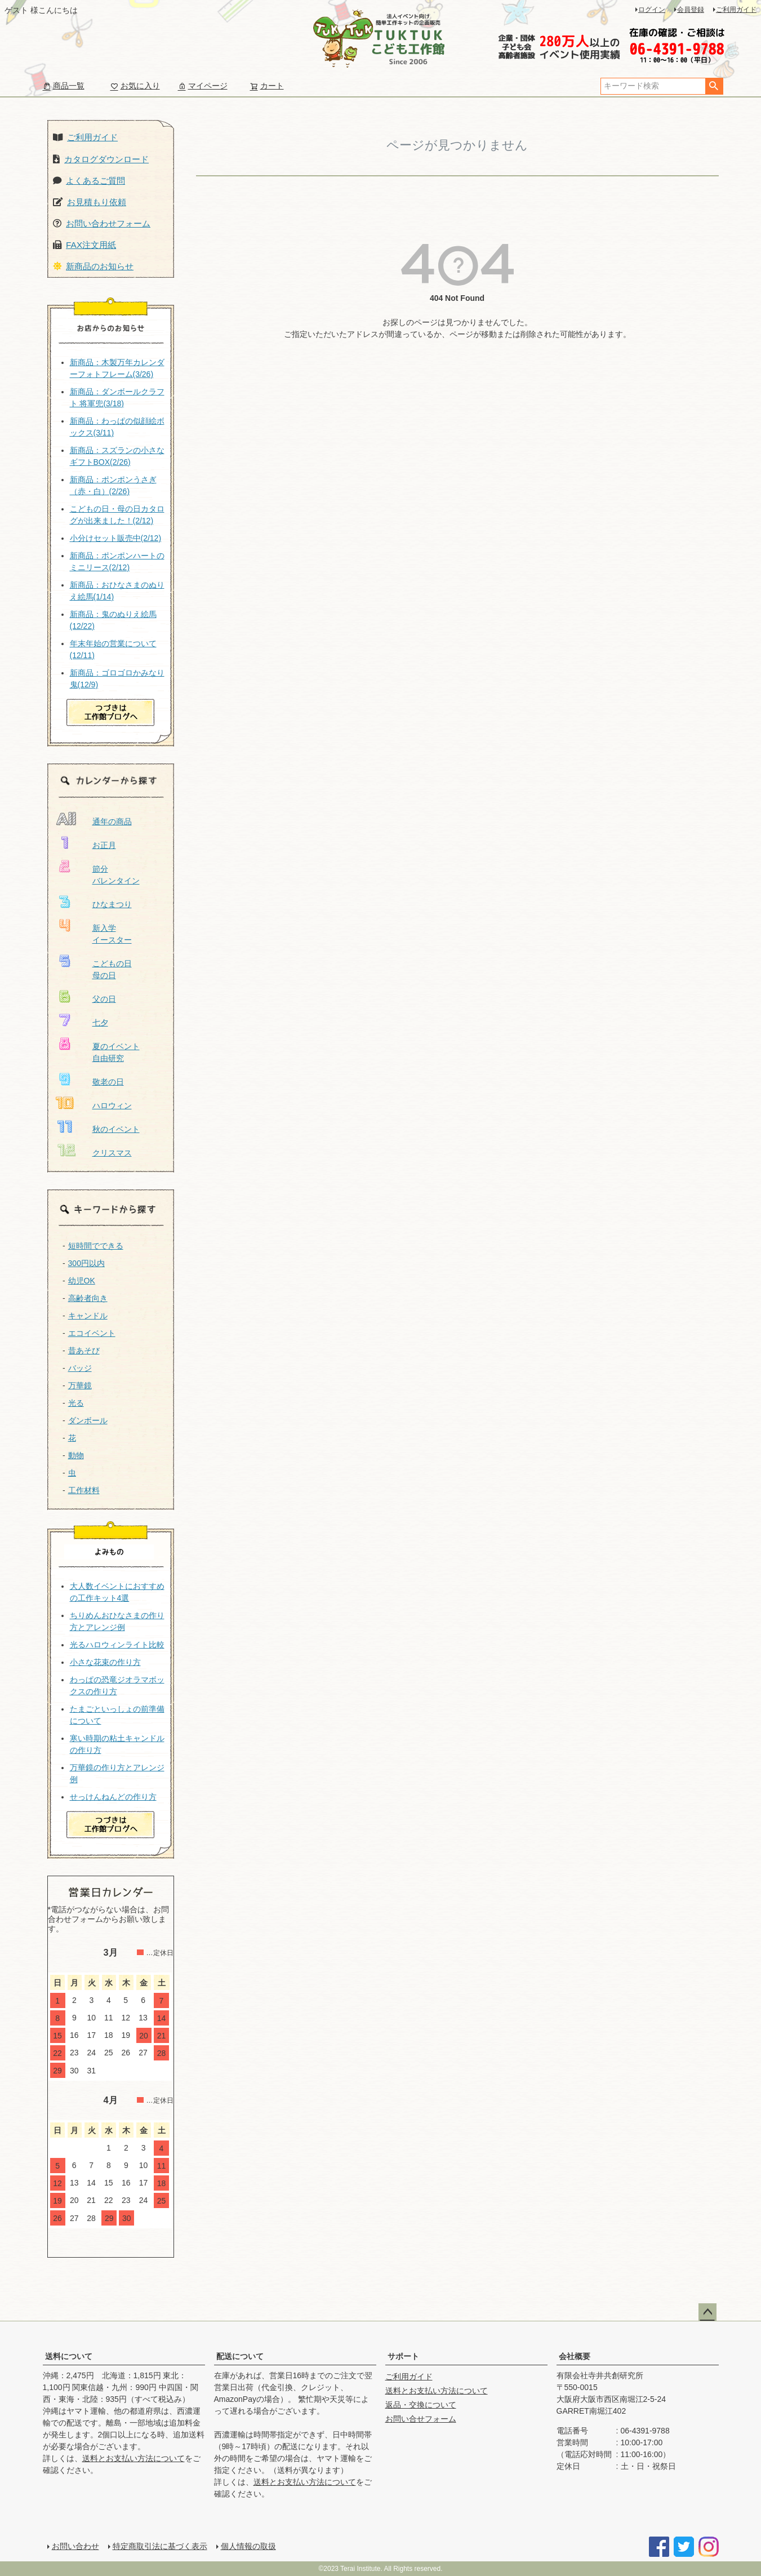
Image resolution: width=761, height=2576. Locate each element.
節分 (100, 868)
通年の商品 (112, 821)
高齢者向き (88, 1298)
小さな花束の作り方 (105, 1662)
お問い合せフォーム (420, 2418)
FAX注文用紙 (91, 245)
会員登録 (690, 10)
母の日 (104, 975)
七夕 (100, 1022)
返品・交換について (420, 2404)
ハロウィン (112, 1105)
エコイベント (91, 1333)
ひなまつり (112, 904)
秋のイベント (116, 1129)
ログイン (651, 10)
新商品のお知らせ (99, 266)
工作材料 (84, 1490)
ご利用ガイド (736, 10)
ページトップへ (707, 2312)
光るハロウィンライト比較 (117, 1644)
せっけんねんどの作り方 (113, 1796)
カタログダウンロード (106, 159)
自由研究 (108, 1058)
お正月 (104, 845)
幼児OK (81, 1280)
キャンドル (88, 1315)
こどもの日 (112, 963)
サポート (403, 2356)
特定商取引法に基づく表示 (160, 2546)
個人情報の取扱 (248, 2546)
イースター (112, 939)
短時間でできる (95, 1245)
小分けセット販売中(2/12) (116, 538)
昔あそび (84, 1350)
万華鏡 (80, 1385)
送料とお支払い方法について (133, 2458)
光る (76, 1402)
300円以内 (86, 1263)
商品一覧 (63, 85)
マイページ (203, 85)
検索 (714, 86)
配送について (240, 2356)
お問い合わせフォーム (108, 223)
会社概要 (574, 2356)
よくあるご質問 (95, 180)
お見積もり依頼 (96, 202)
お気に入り (135, 85)
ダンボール (88, 1420)
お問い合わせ (75, 2546)
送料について (68, 2356)
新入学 (104, 927)
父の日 (104, 998)
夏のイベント (116, 1046)
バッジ (80, 1368)
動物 (76, 1455)
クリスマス (112, 1152)
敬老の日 (108, 1081)
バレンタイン (116, 880)
